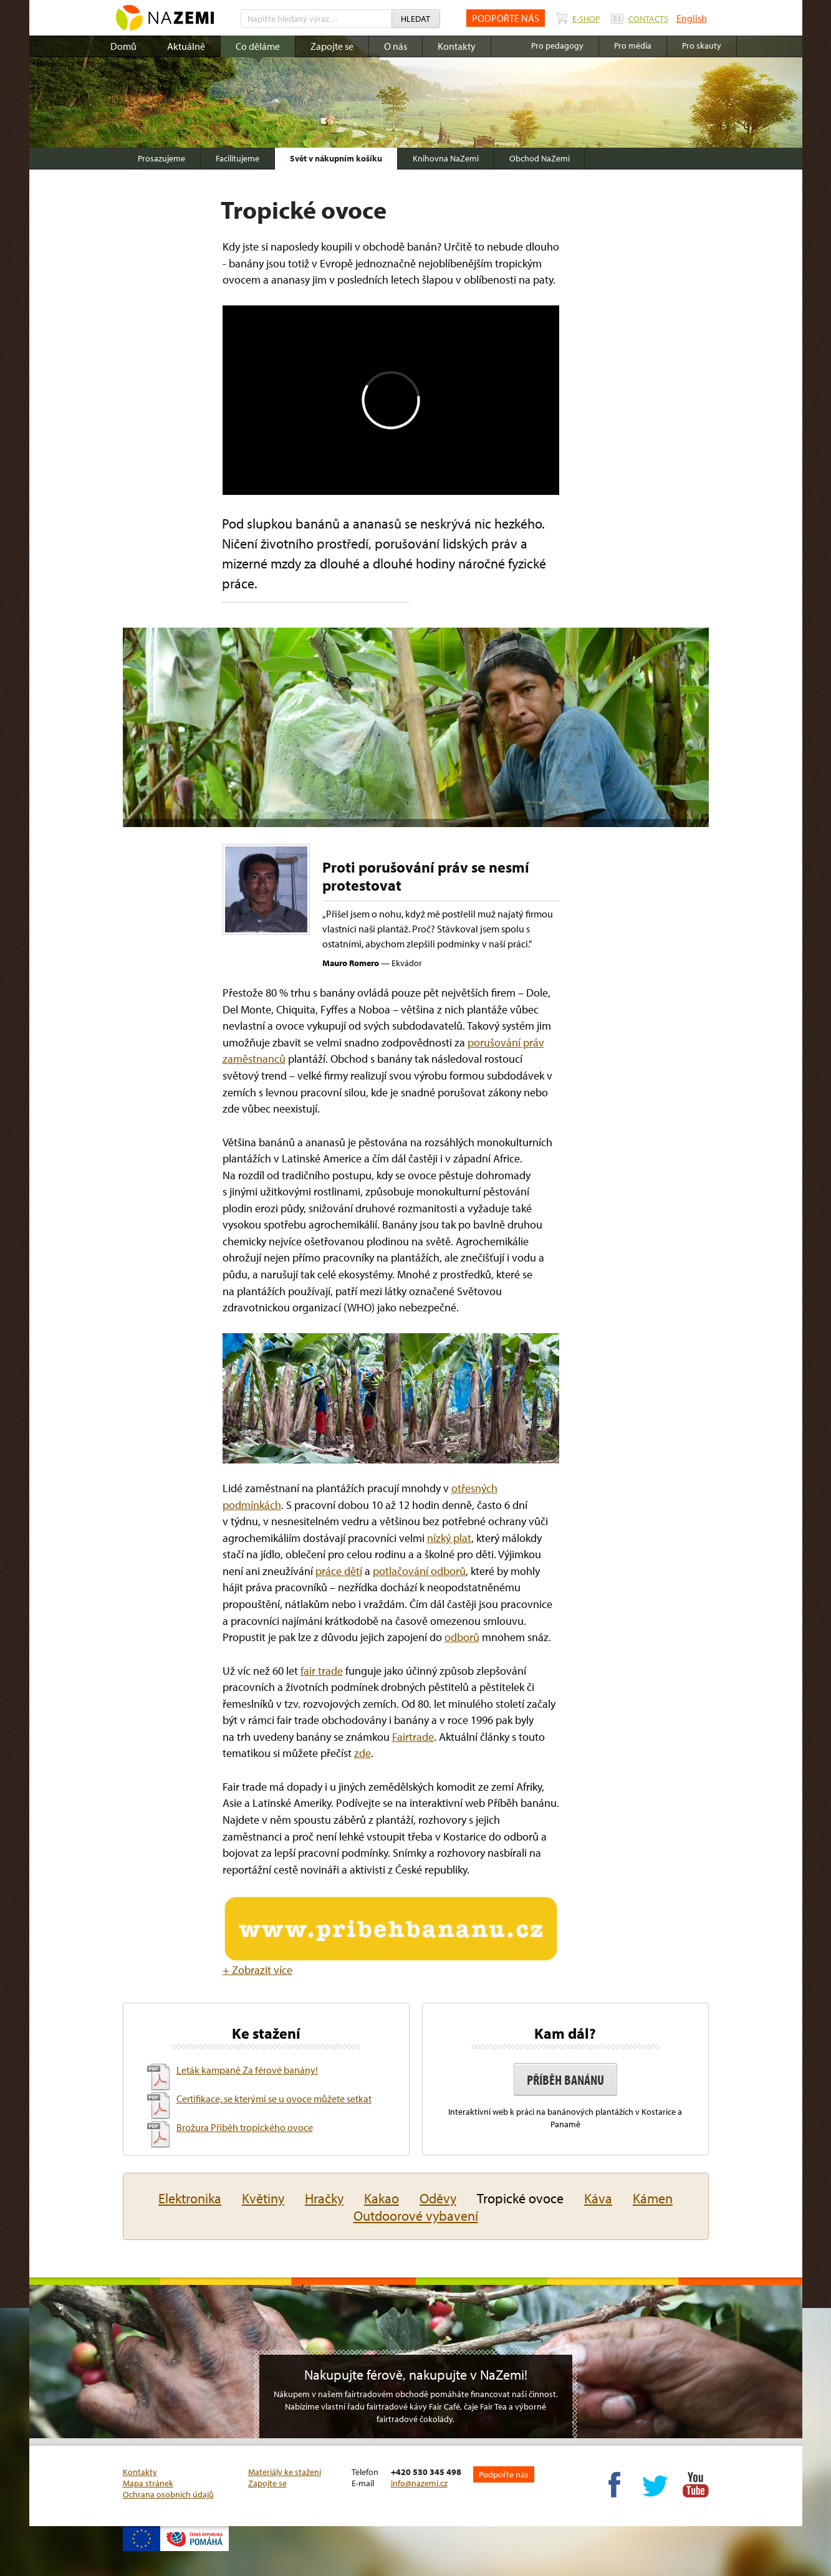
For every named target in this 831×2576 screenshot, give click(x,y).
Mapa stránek (148, 2483)
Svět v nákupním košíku (336, 158)
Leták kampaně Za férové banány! (247, 2070)
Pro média (632, 45)
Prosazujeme (161, 158)
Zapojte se (331, 46)
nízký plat (449, 1538)
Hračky (324, 2198)
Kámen (653, 2198)
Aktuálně (186, 46)
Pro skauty (701, 45)
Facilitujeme (237, 158)
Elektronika (189, 2198)
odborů (461, 1637)
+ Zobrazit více (257, 1970)
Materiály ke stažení (284, 2472)
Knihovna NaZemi (446, 158)
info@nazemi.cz (419, 2483)
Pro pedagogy (557, 45)
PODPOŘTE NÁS (505, 18)
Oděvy (438, 2198)
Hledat (415, 18)
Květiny (263, 2198)
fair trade (321, 1671)
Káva (598, 2198)
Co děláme (258, 46)
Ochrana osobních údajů (168, 2494)
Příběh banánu (565, 2080)
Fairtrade (413, 1737)
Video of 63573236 (391, 400)
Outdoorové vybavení (415, 2216)
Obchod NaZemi (539, 158)
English (691, 18)
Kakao (381, 2198)
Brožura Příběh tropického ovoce (244, 2127)
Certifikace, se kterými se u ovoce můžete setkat (274, 2098)
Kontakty (457, 46)
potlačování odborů (419, 1571)
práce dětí (338, 1571)
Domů (123, 46)
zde (362, 1753)
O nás (395, 46)
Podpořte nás (504, 2474)
